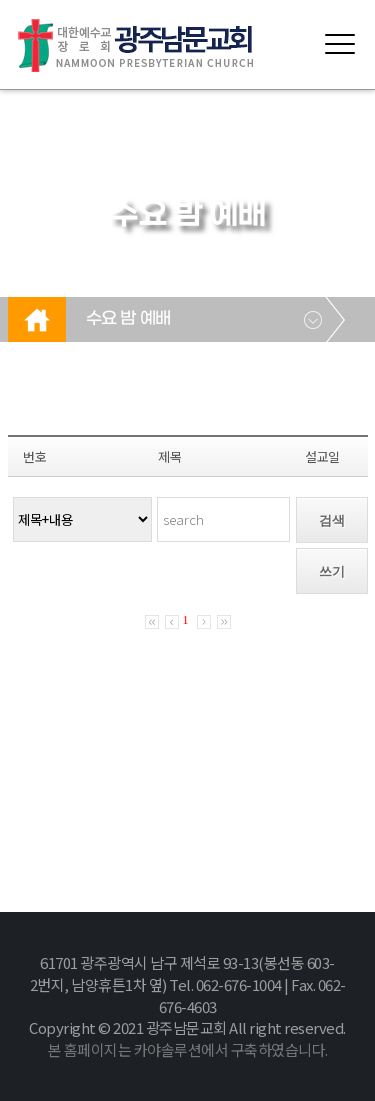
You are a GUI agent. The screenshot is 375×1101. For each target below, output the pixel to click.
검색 (332, 520)
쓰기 (332, 571)
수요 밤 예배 (128, 319)
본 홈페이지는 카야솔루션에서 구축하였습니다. (188, 1049)
